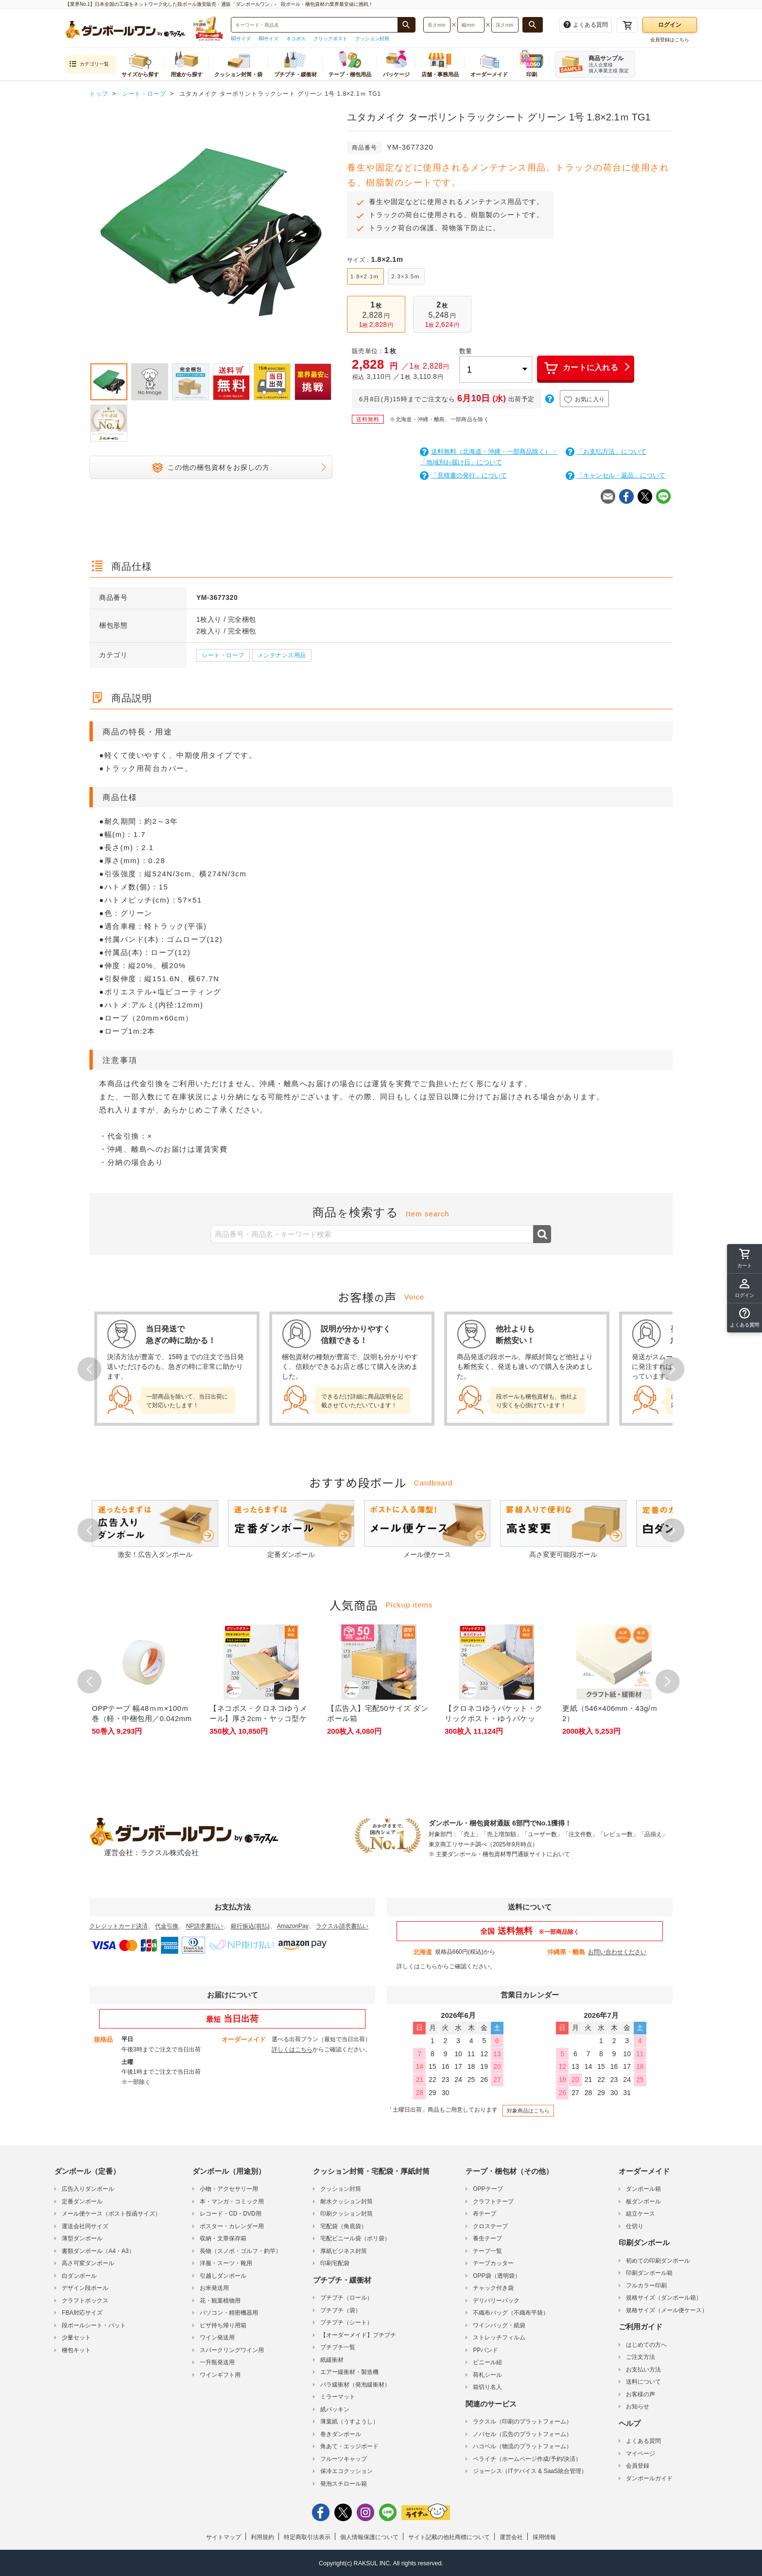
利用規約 (262, 2537)
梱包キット (76, 2350)
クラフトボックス (85, 2300)
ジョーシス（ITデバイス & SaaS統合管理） (530, 2471)
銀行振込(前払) (250, 1926)
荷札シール (487, 2374)
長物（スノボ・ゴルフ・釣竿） (240, 2251)
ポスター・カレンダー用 (232, 2226)
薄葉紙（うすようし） (349, 2421)
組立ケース (640, 2213)
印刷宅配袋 (334, 2263)
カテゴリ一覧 (89, 64)
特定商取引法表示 (307, 2537)
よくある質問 (643, 2441)
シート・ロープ (223, 655)
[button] (744, 1317)
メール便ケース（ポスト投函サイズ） (111, 2213)
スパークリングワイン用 (232, 2350)
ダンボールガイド (649, 2478)
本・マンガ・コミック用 (232, 2201)
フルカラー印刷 (646, 2285)
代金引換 (166, 1926)
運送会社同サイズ (85, 2226)
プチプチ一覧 (337, 2347)
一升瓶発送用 (217, 2362)
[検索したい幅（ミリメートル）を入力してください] (471, 25)
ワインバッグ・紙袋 (499, 2325)
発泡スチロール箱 (343, 2483)
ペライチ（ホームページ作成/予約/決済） (527, 2459)
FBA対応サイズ (82, 2312)
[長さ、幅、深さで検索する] (532, 25)
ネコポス (296, 38)
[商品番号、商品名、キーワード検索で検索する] (406, 24)
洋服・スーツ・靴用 (226, 2263)
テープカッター (493, 2263)
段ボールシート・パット (94, 2325)
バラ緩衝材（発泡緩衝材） (355, 2384)
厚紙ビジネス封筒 (343, 2251)
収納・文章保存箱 (223, 2238)
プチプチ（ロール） (346, 2297)
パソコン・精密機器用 (229, 2312)
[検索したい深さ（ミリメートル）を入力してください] (505, 25)
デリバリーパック (496, 2300)
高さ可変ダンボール (88, 2263)
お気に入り (584, 400)
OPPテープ (487, 2188)
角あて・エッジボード (349, 2446)
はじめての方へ (646, 2344)
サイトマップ (223, 2537)
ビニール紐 (487, 2362)
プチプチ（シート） (346, 2322)
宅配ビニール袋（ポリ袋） (355, 2238)
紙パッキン (334, 2409)
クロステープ (490, 2226)
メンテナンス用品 (282, 655)
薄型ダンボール (82, 2238)
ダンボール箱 (643, 2188)
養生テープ (487, 2238)
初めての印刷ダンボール (658, 2260)
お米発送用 (214, 2288)
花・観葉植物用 (220, 2300)
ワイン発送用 (217, 2337)
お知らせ (637, 2406)
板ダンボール (643, 2201)
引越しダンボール (223, 2275)
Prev (89, 1369)
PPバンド (485, 2350)
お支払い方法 (643, 2369)
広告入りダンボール (88, 2188)
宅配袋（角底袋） (343, 2226)
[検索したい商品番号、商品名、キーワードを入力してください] (314, 24)
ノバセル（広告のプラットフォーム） (522, 2434)
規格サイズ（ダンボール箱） (664, 2297)
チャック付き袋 (493, 2288)
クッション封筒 (372, 38)
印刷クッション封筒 (346, 2213)
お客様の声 (640, 2394)
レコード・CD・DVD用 (230, 2213)
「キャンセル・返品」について (615, 475)
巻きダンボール (340, 2434)
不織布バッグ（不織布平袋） (511, 2312)
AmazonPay (293, 1926)
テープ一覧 (487, 2251)
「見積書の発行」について (463, 475)
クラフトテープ (493, 2201)
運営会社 (511, 2537)
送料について (643, 2381)
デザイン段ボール (85, 2288)
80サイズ (268, 38)
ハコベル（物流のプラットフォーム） (522, 2446)
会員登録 (637, 2465)
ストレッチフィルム (499, 2337)
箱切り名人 (487, 2387)
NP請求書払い (205, 1926)
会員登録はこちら (669, 39)
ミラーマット (337, 2396)
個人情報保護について (369, 2537)
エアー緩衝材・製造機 (349, 2372)
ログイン (669, 24)
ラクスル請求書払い (342, 1926)
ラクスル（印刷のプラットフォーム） (522, 2421)
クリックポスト (330, 38)
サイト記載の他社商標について (449, 2537)
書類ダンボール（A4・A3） (98, 2251)
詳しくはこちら (417, 1966)
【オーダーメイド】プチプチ (358, 2335)
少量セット (76, 2337)
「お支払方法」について (606, 451)
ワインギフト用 (220, 2374)
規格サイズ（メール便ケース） (667, 2310)
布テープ (484, 2213)
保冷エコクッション (346, 2471)
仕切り (634, 2226)
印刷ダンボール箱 (649, 2272)
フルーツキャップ (343, 2459)
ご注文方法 (640, 2357)
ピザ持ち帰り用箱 (223, 2325)
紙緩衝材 (332, 2359)
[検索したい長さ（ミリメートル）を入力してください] (436, 25)
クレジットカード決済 (118, 1926)
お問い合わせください (617, 1951)
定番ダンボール (82, 2201)
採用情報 (544, 2537)
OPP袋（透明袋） (496, 2275)
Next (672, 1369)
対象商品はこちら (528, 2111)
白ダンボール (79, 2275)
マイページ (640, 2453)
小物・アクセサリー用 (229, 2188)
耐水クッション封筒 (346, 2201)
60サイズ (241, 38)
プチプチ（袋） (340, 2310)
